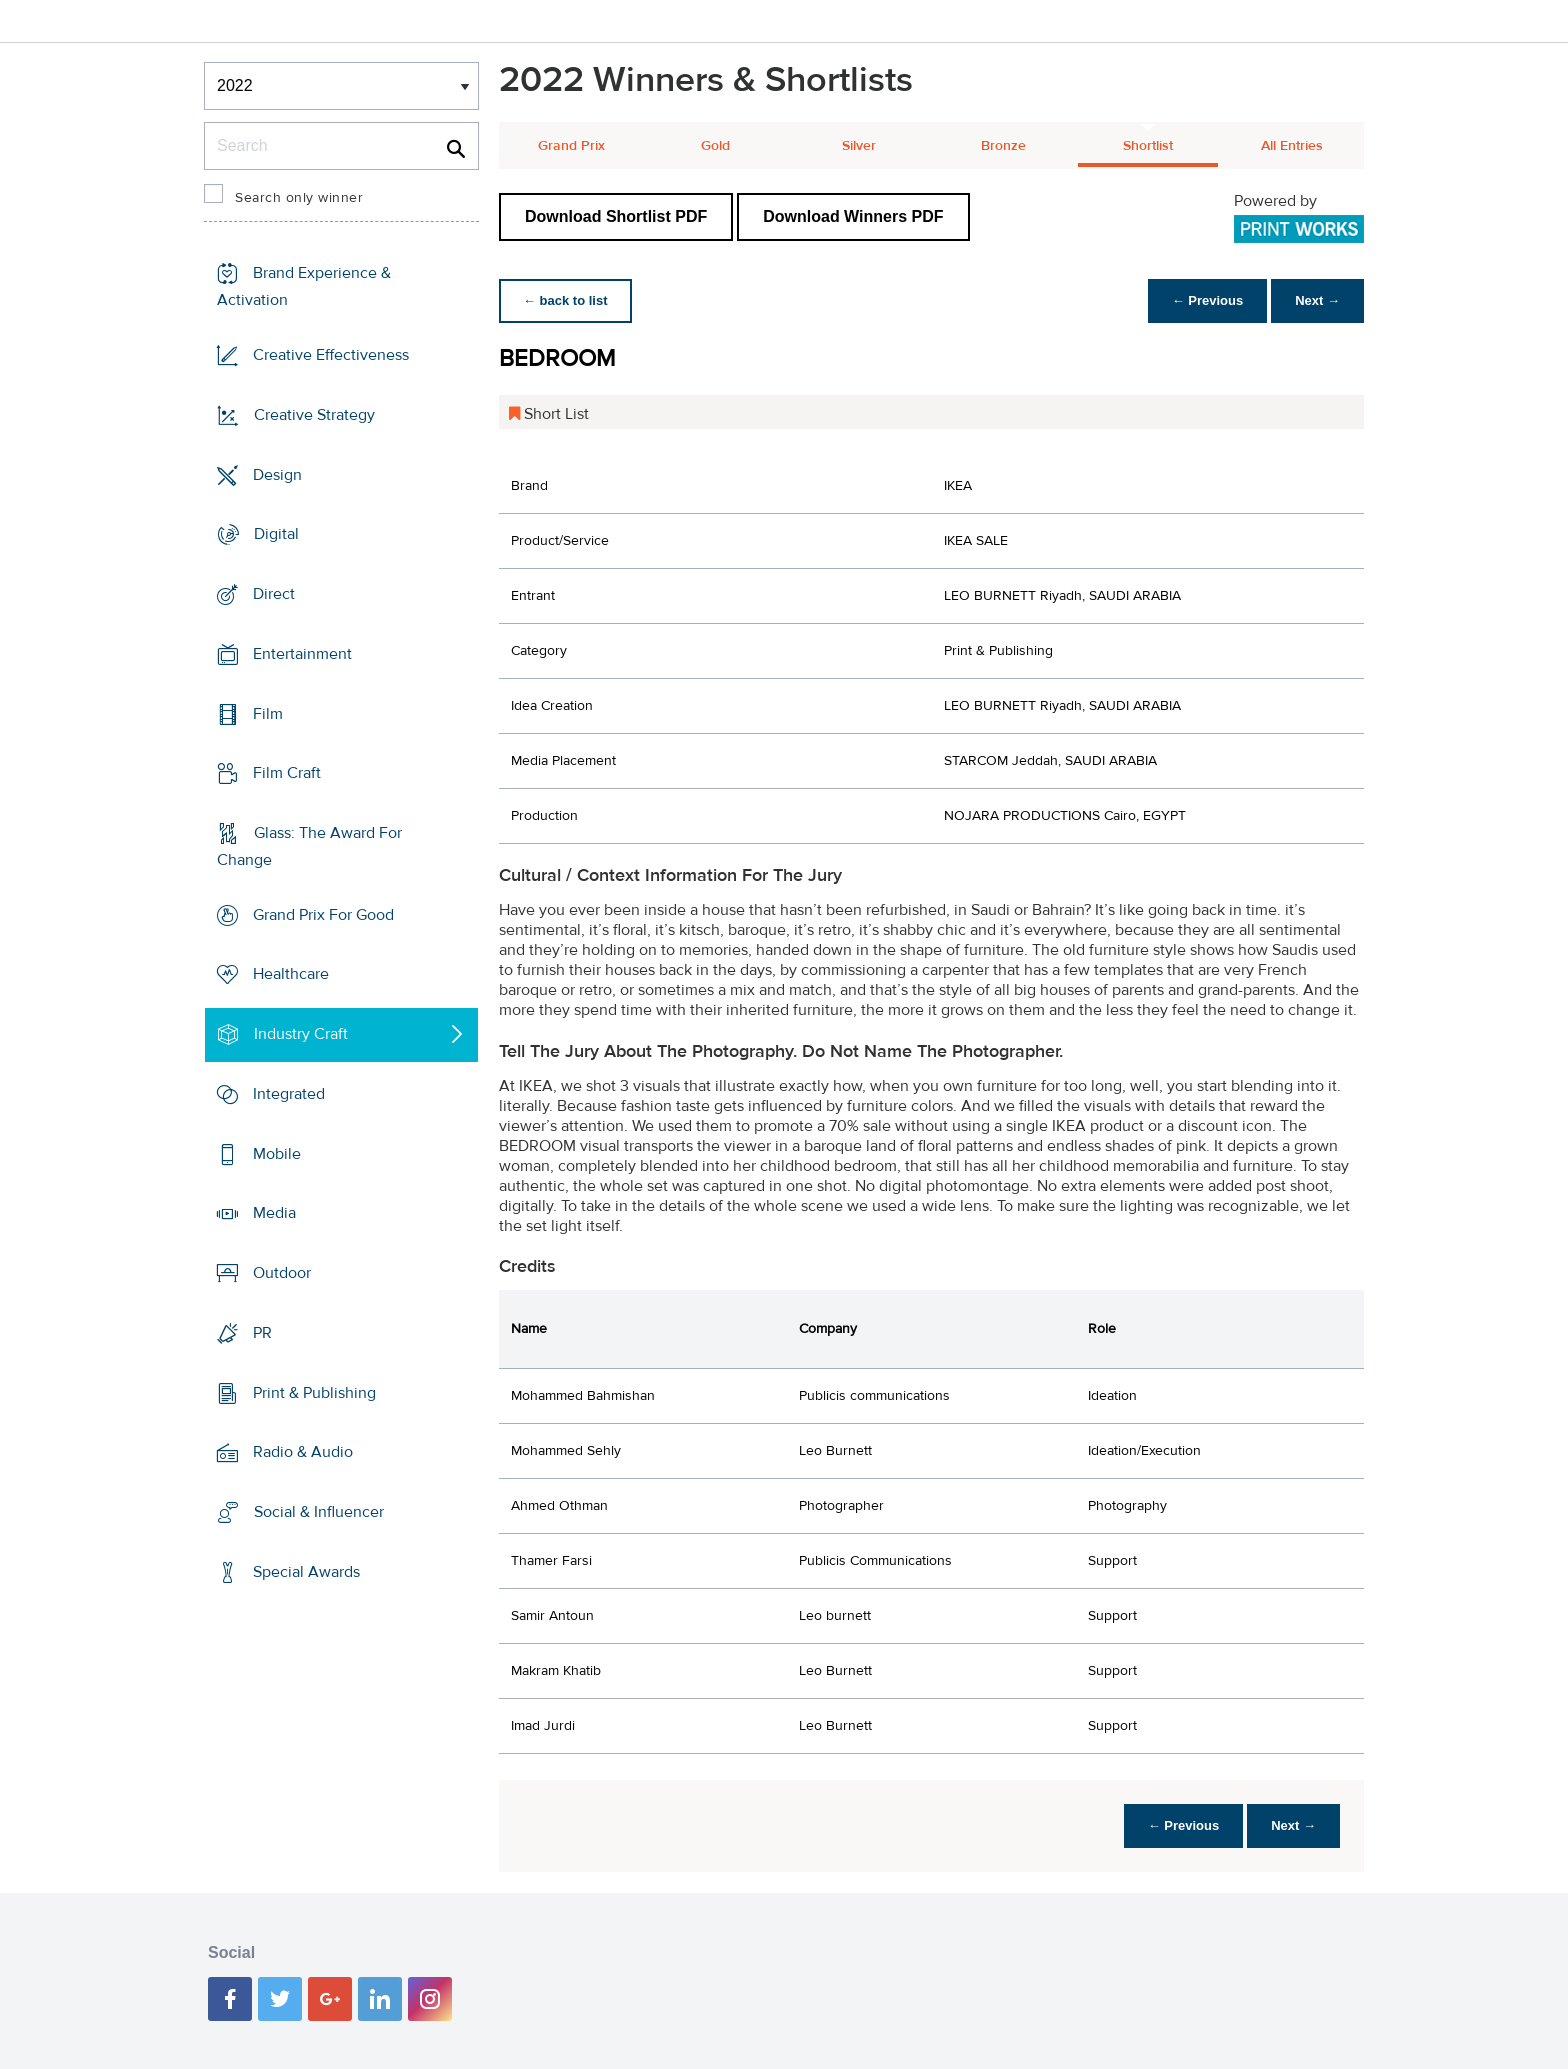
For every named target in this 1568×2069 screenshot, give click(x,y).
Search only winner (299, 198)
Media (274, 1213)
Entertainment (302, 654)
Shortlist (1148, 146)
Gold (715, 146)
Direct (274, 594)
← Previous (1208, 300)
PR (262, 1333)
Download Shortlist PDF (616, 216)
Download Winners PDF (853, 216)
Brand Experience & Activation (304, 286)
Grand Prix (571, 146)
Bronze (1003, 146)
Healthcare (291, 974)
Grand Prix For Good (323, 915)
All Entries (1292, 146)
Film (268, 713)
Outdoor (282, 1273)
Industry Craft (301, 1034)
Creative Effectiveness (331, 355)
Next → (1317, 300)
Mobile (277, 1154)
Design (277, 474)
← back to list (565, 300)
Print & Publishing (314, 1392)
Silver (859, 146)
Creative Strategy (314, 415)
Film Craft (287, 773)
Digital (276, 534)
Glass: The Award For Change (309, 846)
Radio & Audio (303, 1452)
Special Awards (306, 1572)
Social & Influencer (319, 1512)
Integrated (289, 1094)
